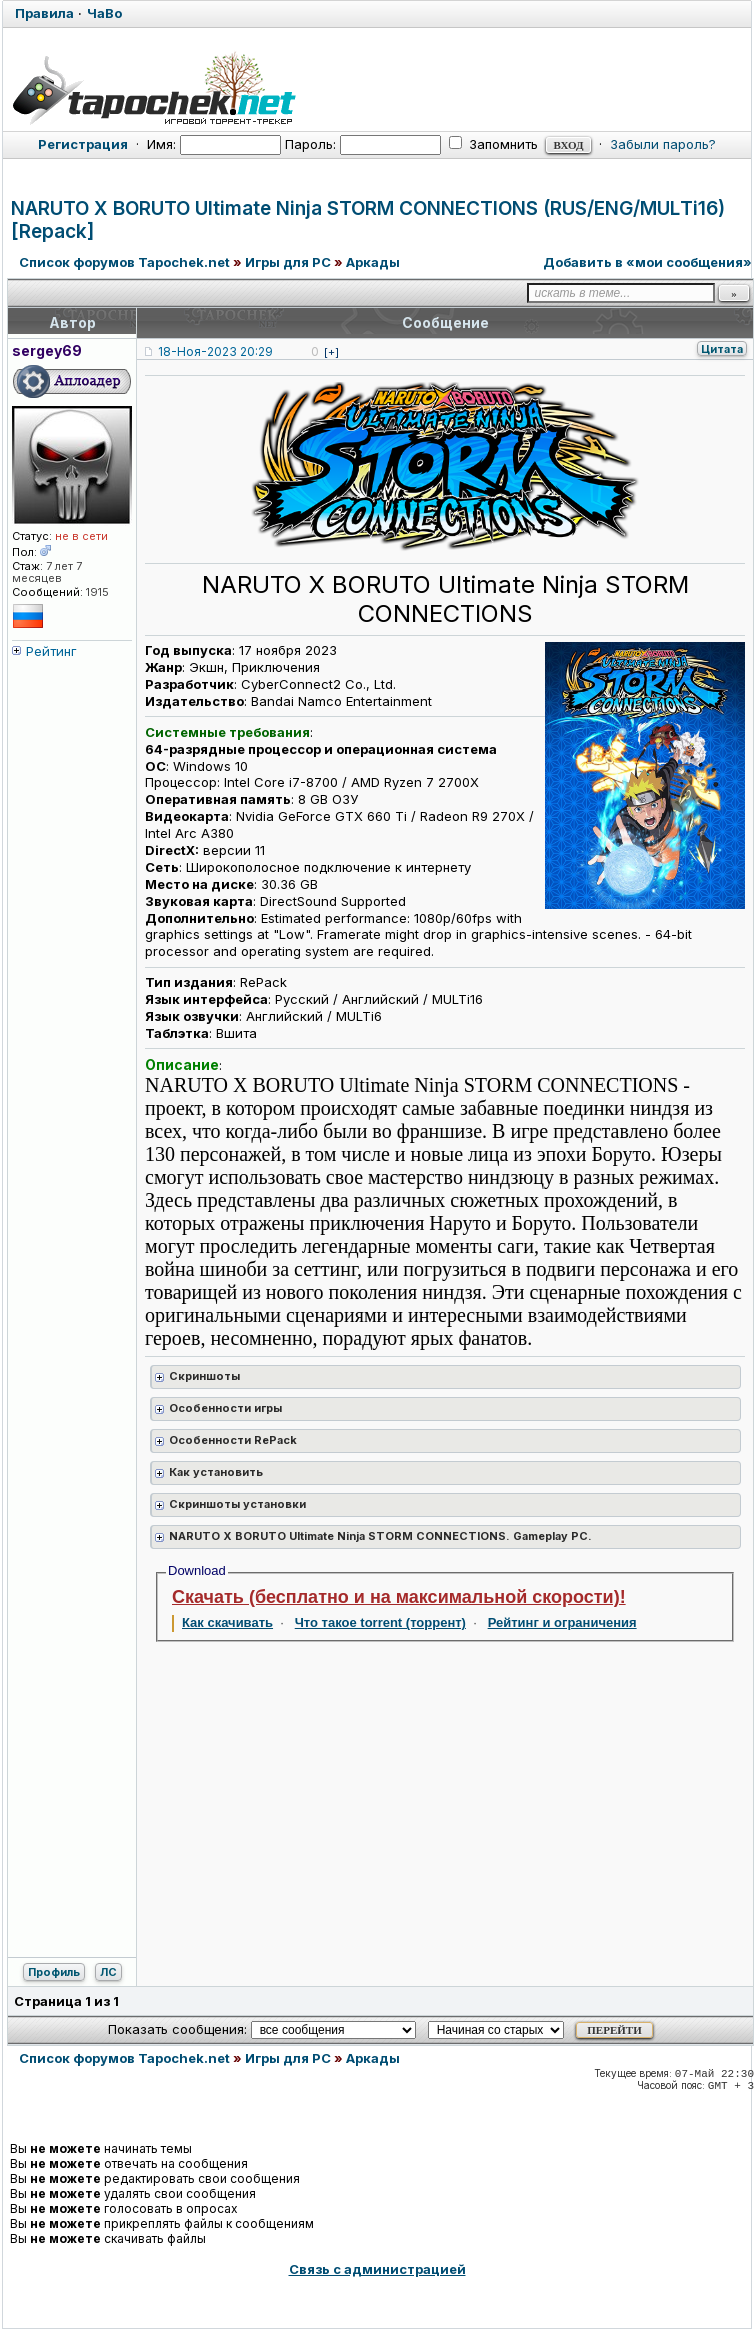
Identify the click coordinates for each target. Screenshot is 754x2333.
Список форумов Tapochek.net (124, 262)
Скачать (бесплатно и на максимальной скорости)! (399, 1597)
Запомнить (493, 144)
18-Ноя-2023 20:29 (215, 351)
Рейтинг (51, 651)
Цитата (722, 349)
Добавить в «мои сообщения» (647, 262)
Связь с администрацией (377, 2269)
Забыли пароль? (663, 144)
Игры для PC (288, 262)
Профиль (54, 1972)
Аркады (373, 262)
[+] (331, 352)
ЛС (108, 1972)
